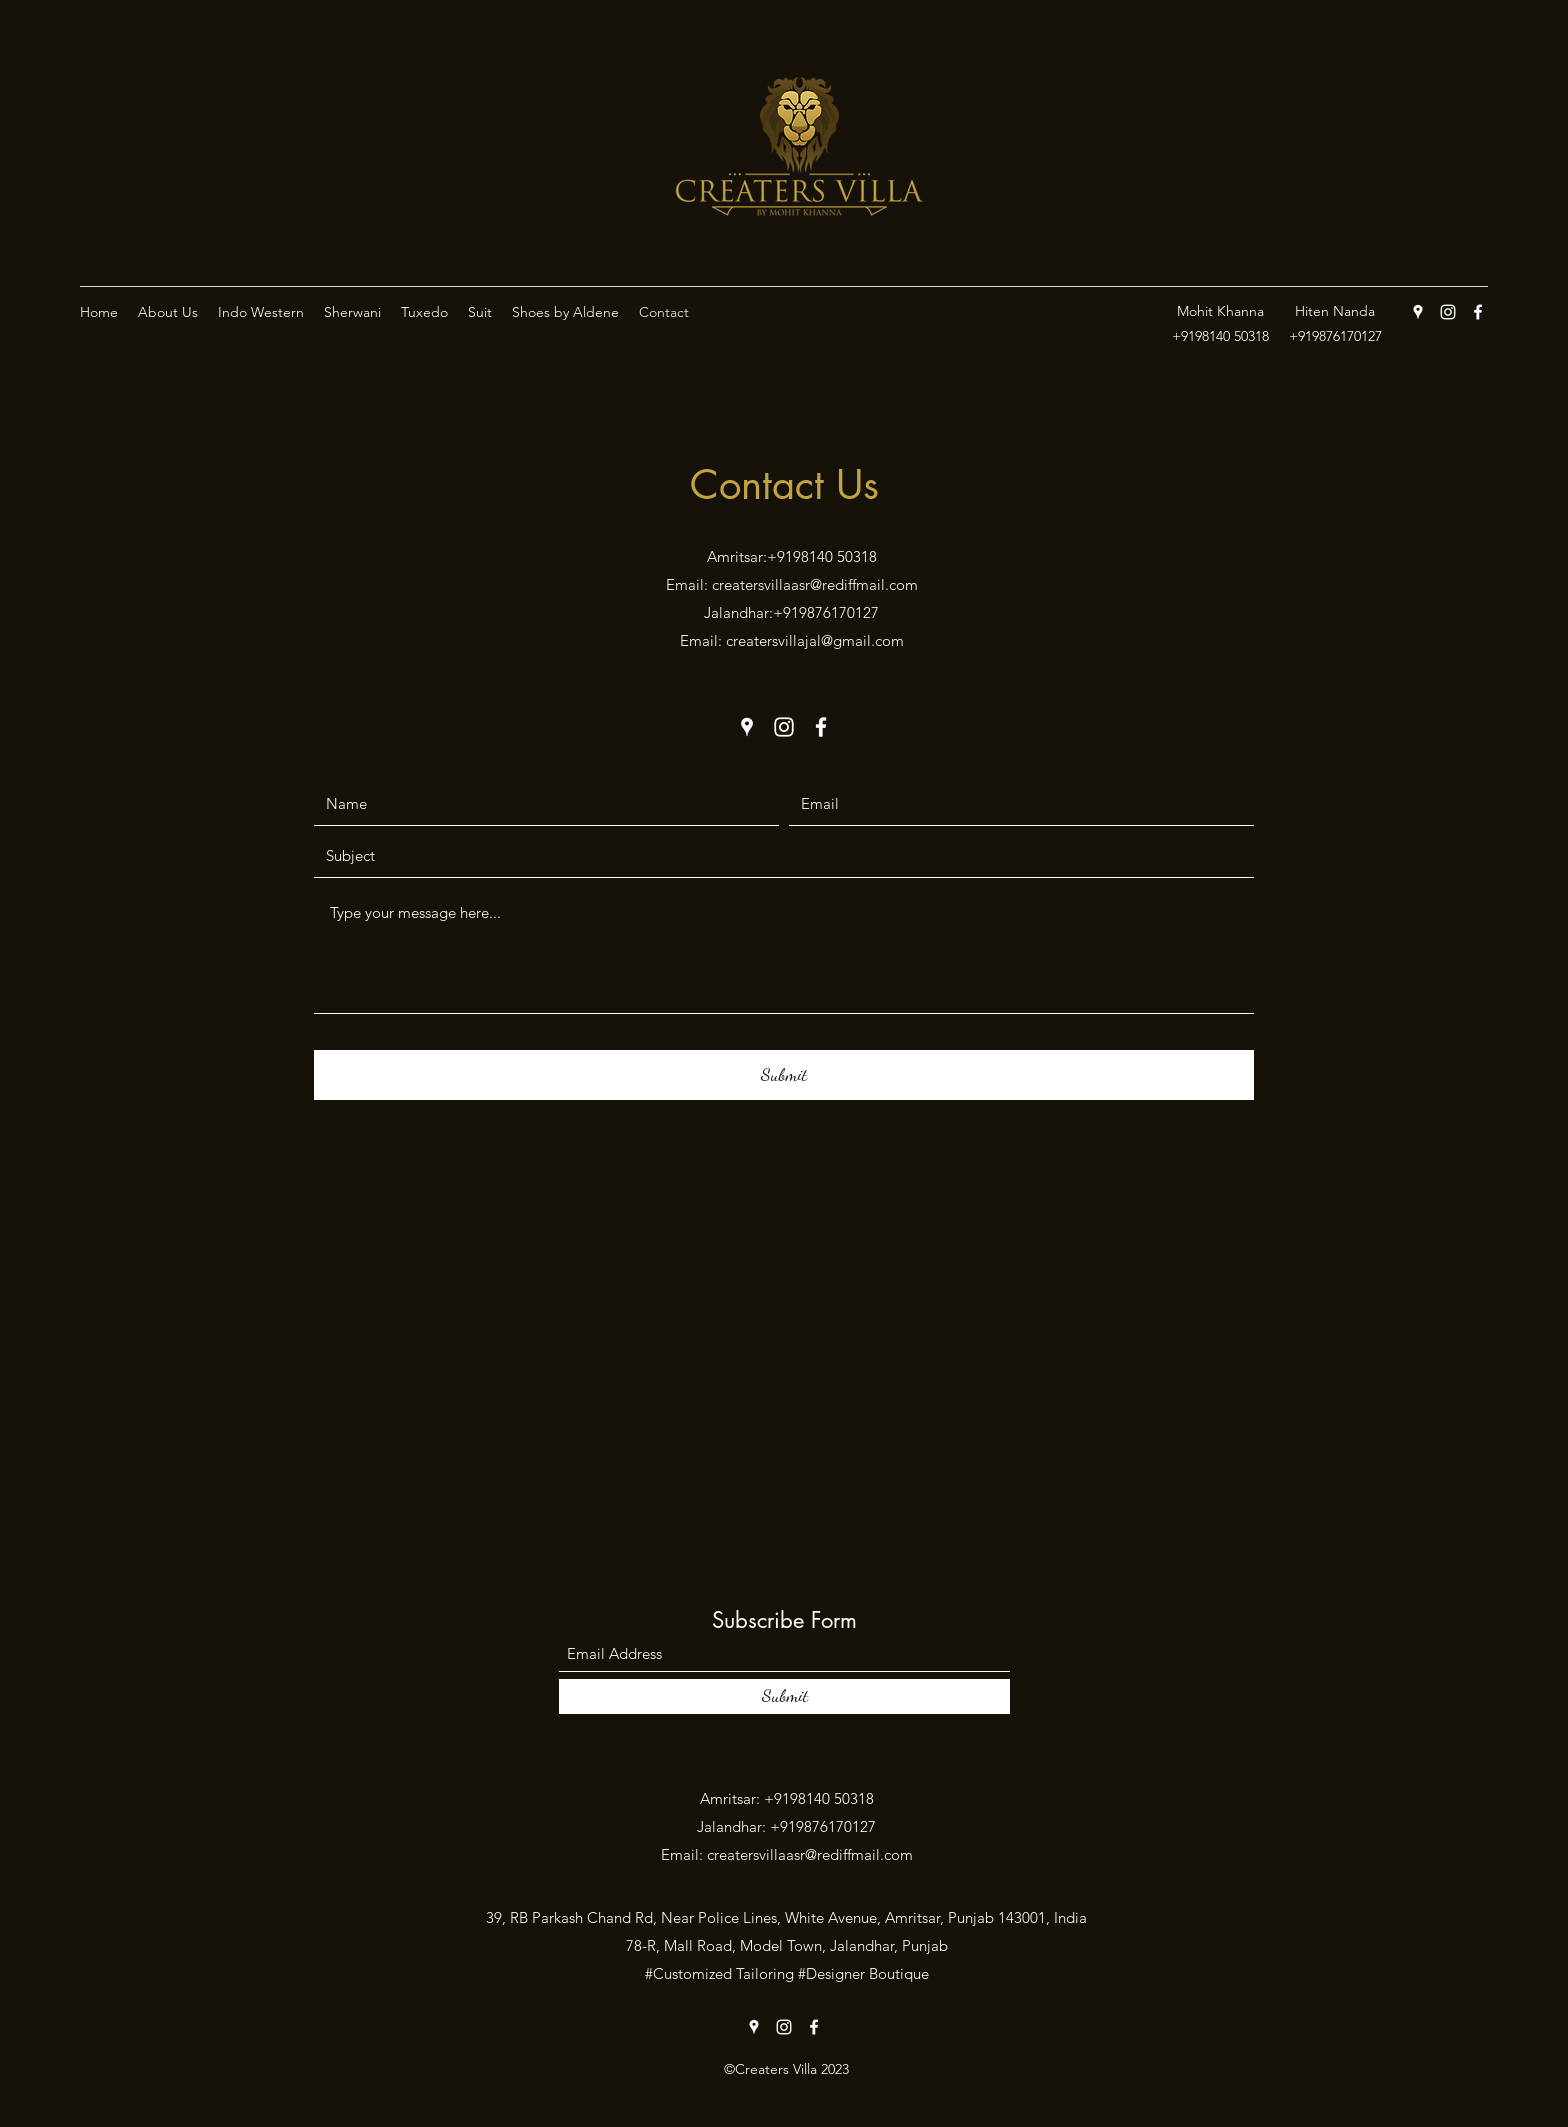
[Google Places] (1418, 312)
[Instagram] (1448, 312)
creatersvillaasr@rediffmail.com (815, 584)
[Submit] (784, 1075)
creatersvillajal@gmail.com (815, 640)
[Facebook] (1478, 312)
